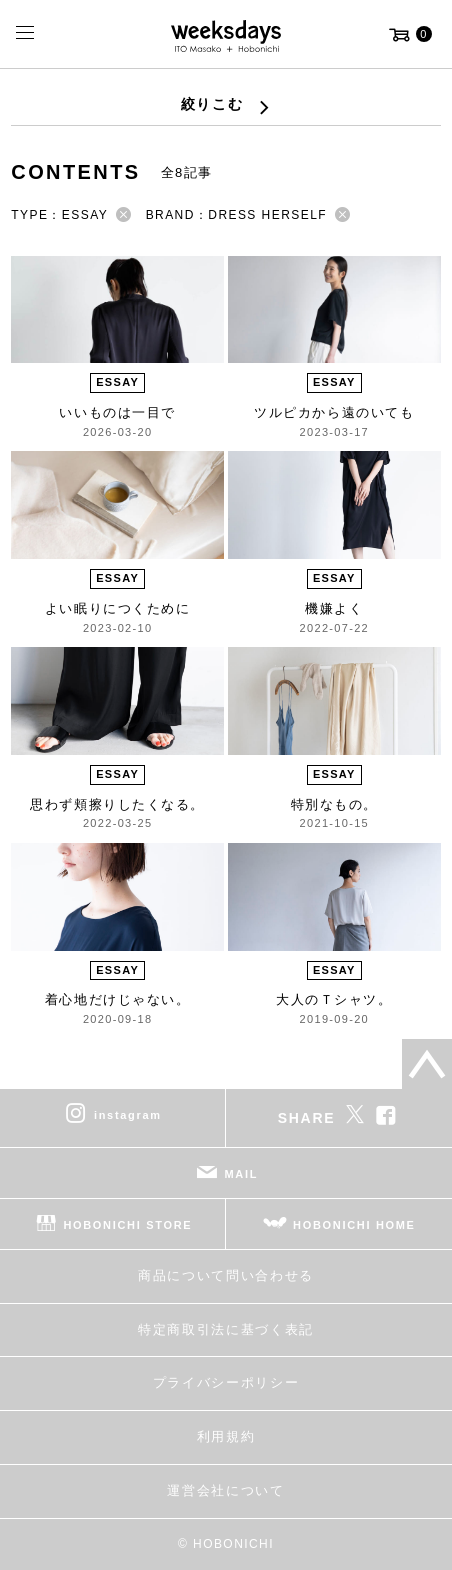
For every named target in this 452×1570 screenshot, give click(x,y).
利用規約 (226, 1436)
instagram (128, 1115)
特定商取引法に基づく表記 (226, 1329)
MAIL (242, 1174)
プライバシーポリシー (226, 1382)
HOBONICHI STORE (127, 1225)
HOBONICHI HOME (354, 1225)
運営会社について (225, 1490)
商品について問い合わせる (226, 1275)
